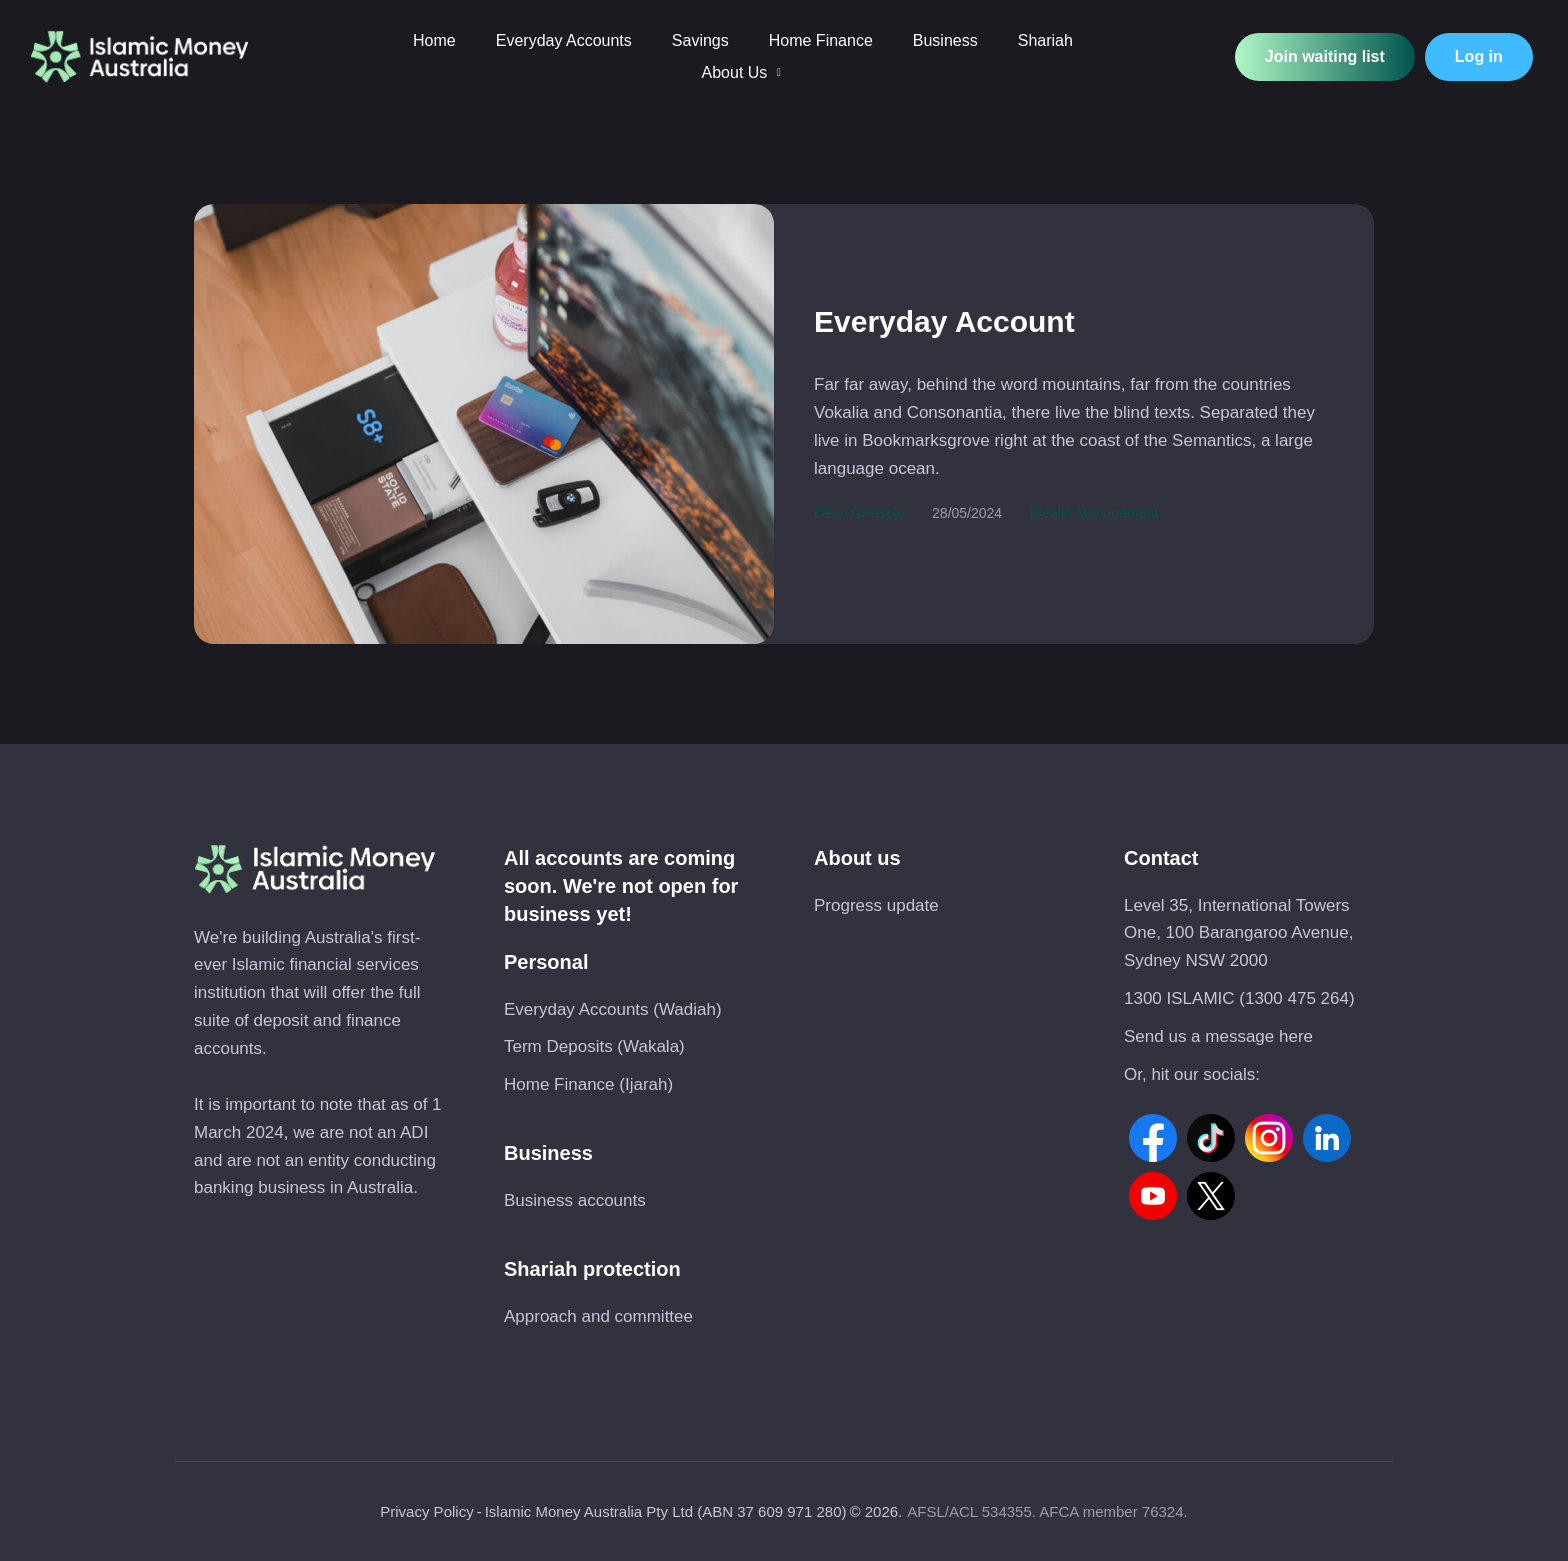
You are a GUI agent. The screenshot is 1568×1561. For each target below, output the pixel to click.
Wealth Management (1093, 513)
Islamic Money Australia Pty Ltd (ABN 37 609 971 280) (666, 1511)
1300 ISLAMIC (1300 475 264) (1239, 998)
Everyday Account (944, 321)
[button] (778, 72)
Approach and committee (598, 1316)
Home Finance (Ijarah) (588, 1084)
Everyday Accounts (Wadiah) (613, 1009)
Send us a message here (1218, 1036)
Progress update (876, 905)
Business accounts (575, 1200)
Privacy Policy (426, 1511)
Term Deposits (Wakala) (594, 1046)
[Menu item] (434, 41)
